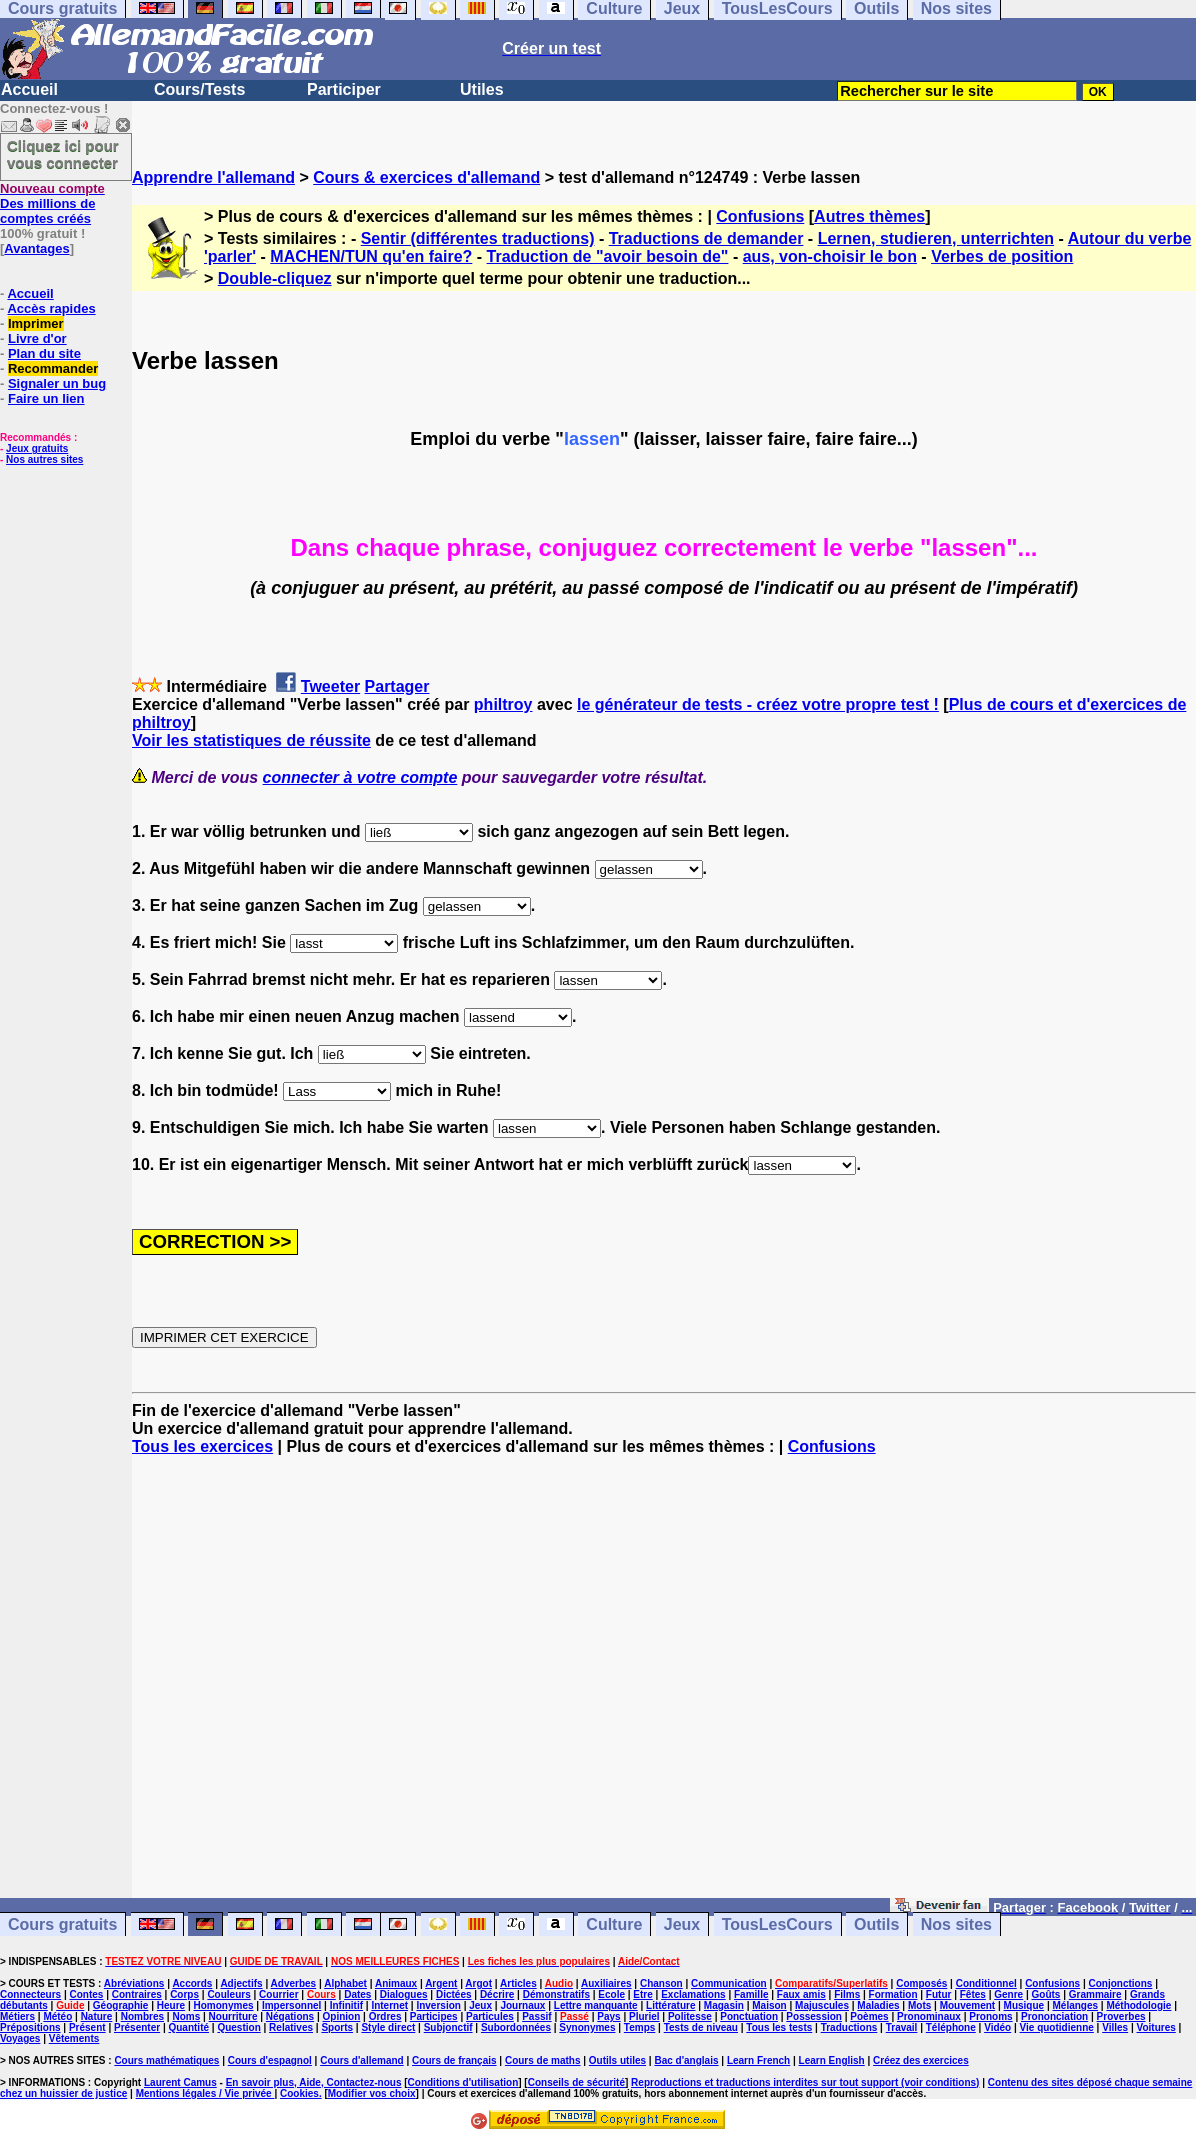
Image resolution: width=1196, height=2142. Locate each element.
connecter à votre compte (360, 777)
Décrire (497, 1994)
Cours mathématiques (166, 2060)
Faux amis (801, 1994)
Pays (608, 2016)
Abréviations (134, 1983)
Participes (434, 2016)
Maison (769, 2005)
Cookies (299, 2093)
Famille (751, 1994)
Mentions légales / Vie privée (205, 2093)
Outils (876, 1924)
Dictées (454, 1994)
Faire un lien (46, 398)
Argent (441, 1983)
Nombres (142, 2016)
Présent (87, 2027)
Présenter (137, 2027)
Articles (518, 1983)
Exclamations (693, 1994)
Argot (478, 1983)
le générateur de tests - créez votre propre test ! (758, 704)
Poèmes (869, 2016)
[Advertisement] (664, 1686)
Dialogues (404, 1994)
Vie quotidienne (1057, 2027)
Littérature (670, 2005)
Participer (344, 89)
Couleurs (228, 1994)
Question (238, 2027)
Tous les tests (779, 2027)
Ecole (611, 1994)
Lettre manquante (596, 2005)
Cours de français (454, 2060)
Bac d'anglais (686, 2060)
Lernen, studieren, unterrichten (936, 238)
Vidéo (997, 2027)
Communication (729, 1983)
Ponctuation (749, 2016)
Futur (939, 1994)
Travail (902, 2027)
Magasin (724, 2005)
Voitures (1156, 2027)
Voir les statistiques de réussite (251, 740)
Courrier (278, 1994)
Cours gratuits (62, 1924)
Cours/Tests (199, 89)
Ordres (385, 2016)
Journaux (522, 2005)
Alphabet (345, 1983)
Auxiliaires (606, 1983)
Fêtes (973, 1994)
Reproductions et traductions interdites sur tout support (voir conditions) (805, 2082)
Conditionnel (986, 1983)
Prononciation (1054, 2016)
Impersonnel (291, 2005)
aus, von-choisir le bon (830, 256)
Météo (57, 2016)
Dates (357, 1994)
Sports (337, 2027)
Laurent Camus (180, 2082)
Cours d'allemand (362, 2060)
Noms (186, 2016)
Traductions (849, 2027)
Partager (397, 686)
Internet (389, 2005)
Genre (1008, 1994)
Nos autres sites (44, 459)
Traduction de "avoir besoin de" (608, 256)
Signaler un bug (57, 383)
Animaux (396, 1983)
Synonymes (587, 2027)
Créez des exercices (921, 2060)
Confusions (760, 216)
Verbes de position (1002, 256)
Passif (536, 2016)
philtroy (503, 704)
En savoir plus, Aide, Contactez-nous (314, 2082)
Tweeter (330, 686)
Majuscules (822, 2005)
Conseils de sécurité (576, 2082)
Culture (614, 1924)
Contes (86, 1994)
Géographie (121, 2005)
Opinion (342, 2016)
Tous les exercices (202, 1446)
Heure (171, 2005)
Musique (1024, 2005)
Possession (814, 2016)
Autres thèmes (869, 216)
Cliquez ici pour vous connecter (63, 154)
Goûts (1046, 1994)
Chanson (661, 1983)
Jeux (682, 1924)
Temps (640, 2027)
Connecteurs (30, 1994)
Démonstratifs (556, 1994)
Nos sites (956, 1924)
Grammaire (1095, 1994)
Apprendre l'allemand (213, 177)
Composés (921, 1983)
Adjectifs (241, 1983)
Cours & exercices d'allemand (426, 177)
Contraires (137, 1994)
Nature (97, 2016)
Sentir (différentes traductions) (478, 238)
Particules (490, 2016)
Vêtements (74, 2038)
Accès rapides (51, 308)
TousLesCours (777, 1924)
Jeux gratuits (37, 448)
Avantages (36, 248)
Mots (919, 2005)
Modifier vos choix (372, 2093)
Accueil (29, 89)
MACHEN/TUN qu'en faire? (371, 256)
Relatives (291, 2027)
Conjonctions (1121, 1983)
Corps (184, 1994)
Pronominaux (929, 2016)
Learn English (832, 2060)
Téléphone (951, 2027)
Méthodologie (1138, 2005)
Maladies (878, 2005)
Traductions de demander (706, 238)
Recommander (53, 368)
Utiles (482, 89)
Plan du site (44, 353)
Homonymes (224, 2005)
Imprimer (36, 323)
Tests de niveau (701, 2027)
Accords (192, 1983)
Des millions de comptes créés (52, 203)
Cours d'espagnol (270, 2060)
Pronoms (990, 2016)
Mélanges (1075, 2005)
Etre (642, 1994)
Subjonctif (448, 2027)
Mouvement (968, 2005)
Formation (893, 1994)
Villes (1115, 2027)
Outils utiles (617, 2060)
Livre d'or (37, 338)
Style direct (388, 2027)
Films (847, 1994)
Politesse (690, 2016)
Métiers (17, 2016)
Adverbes (294, 1983)
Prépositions (30, 2027)
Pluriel (644, 2016)
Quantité (188, 2027)
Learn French (758, 2060)
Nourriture (233, 2016)
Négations (290, 2016)
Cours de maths (543, 2060)
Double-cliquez (275, 278)
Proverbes (1121, 2016)
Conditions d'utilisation (463, 2082)
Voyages (20, 2038)
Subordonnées (516, 2027)
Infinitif (346, 2005)
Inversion (438, 2005)
